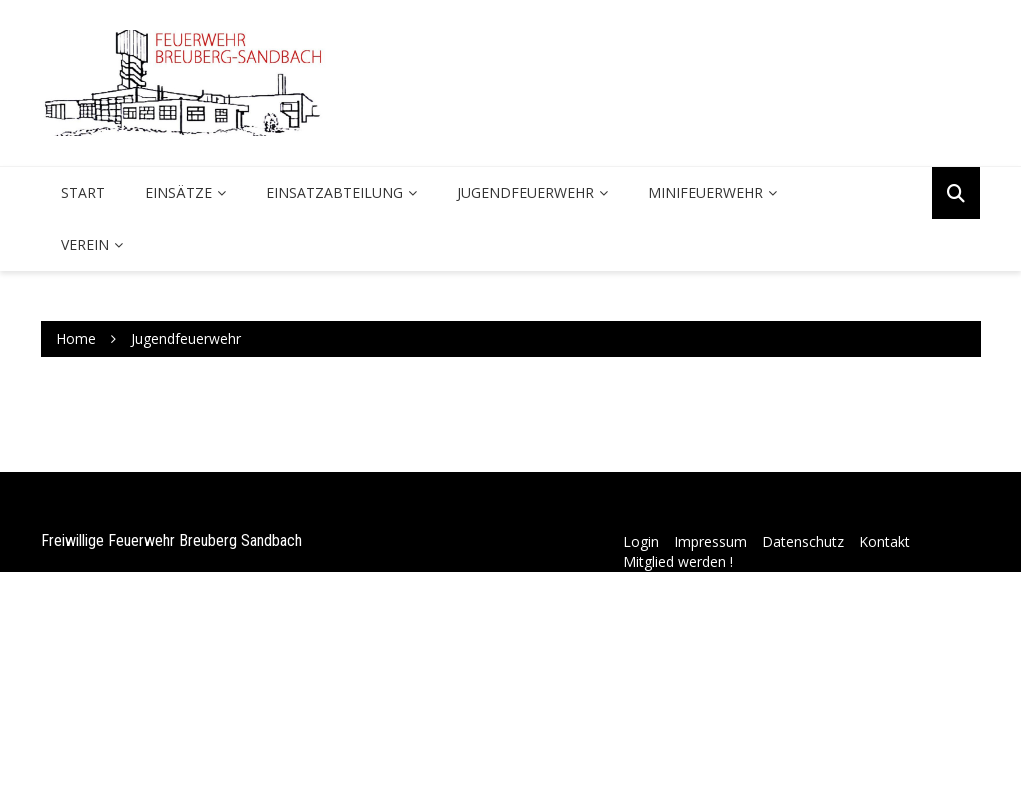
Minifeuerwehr (705, 192)
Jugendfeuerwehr (525, 192)
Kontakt (884, 541)
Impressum (710, 541)
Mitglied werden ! (678, 561)
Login (641, 541)
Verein (85, 244)
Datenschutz (803, 541)
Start (83, 192)
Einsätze (178, 192)
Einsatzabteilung (334, 192)
